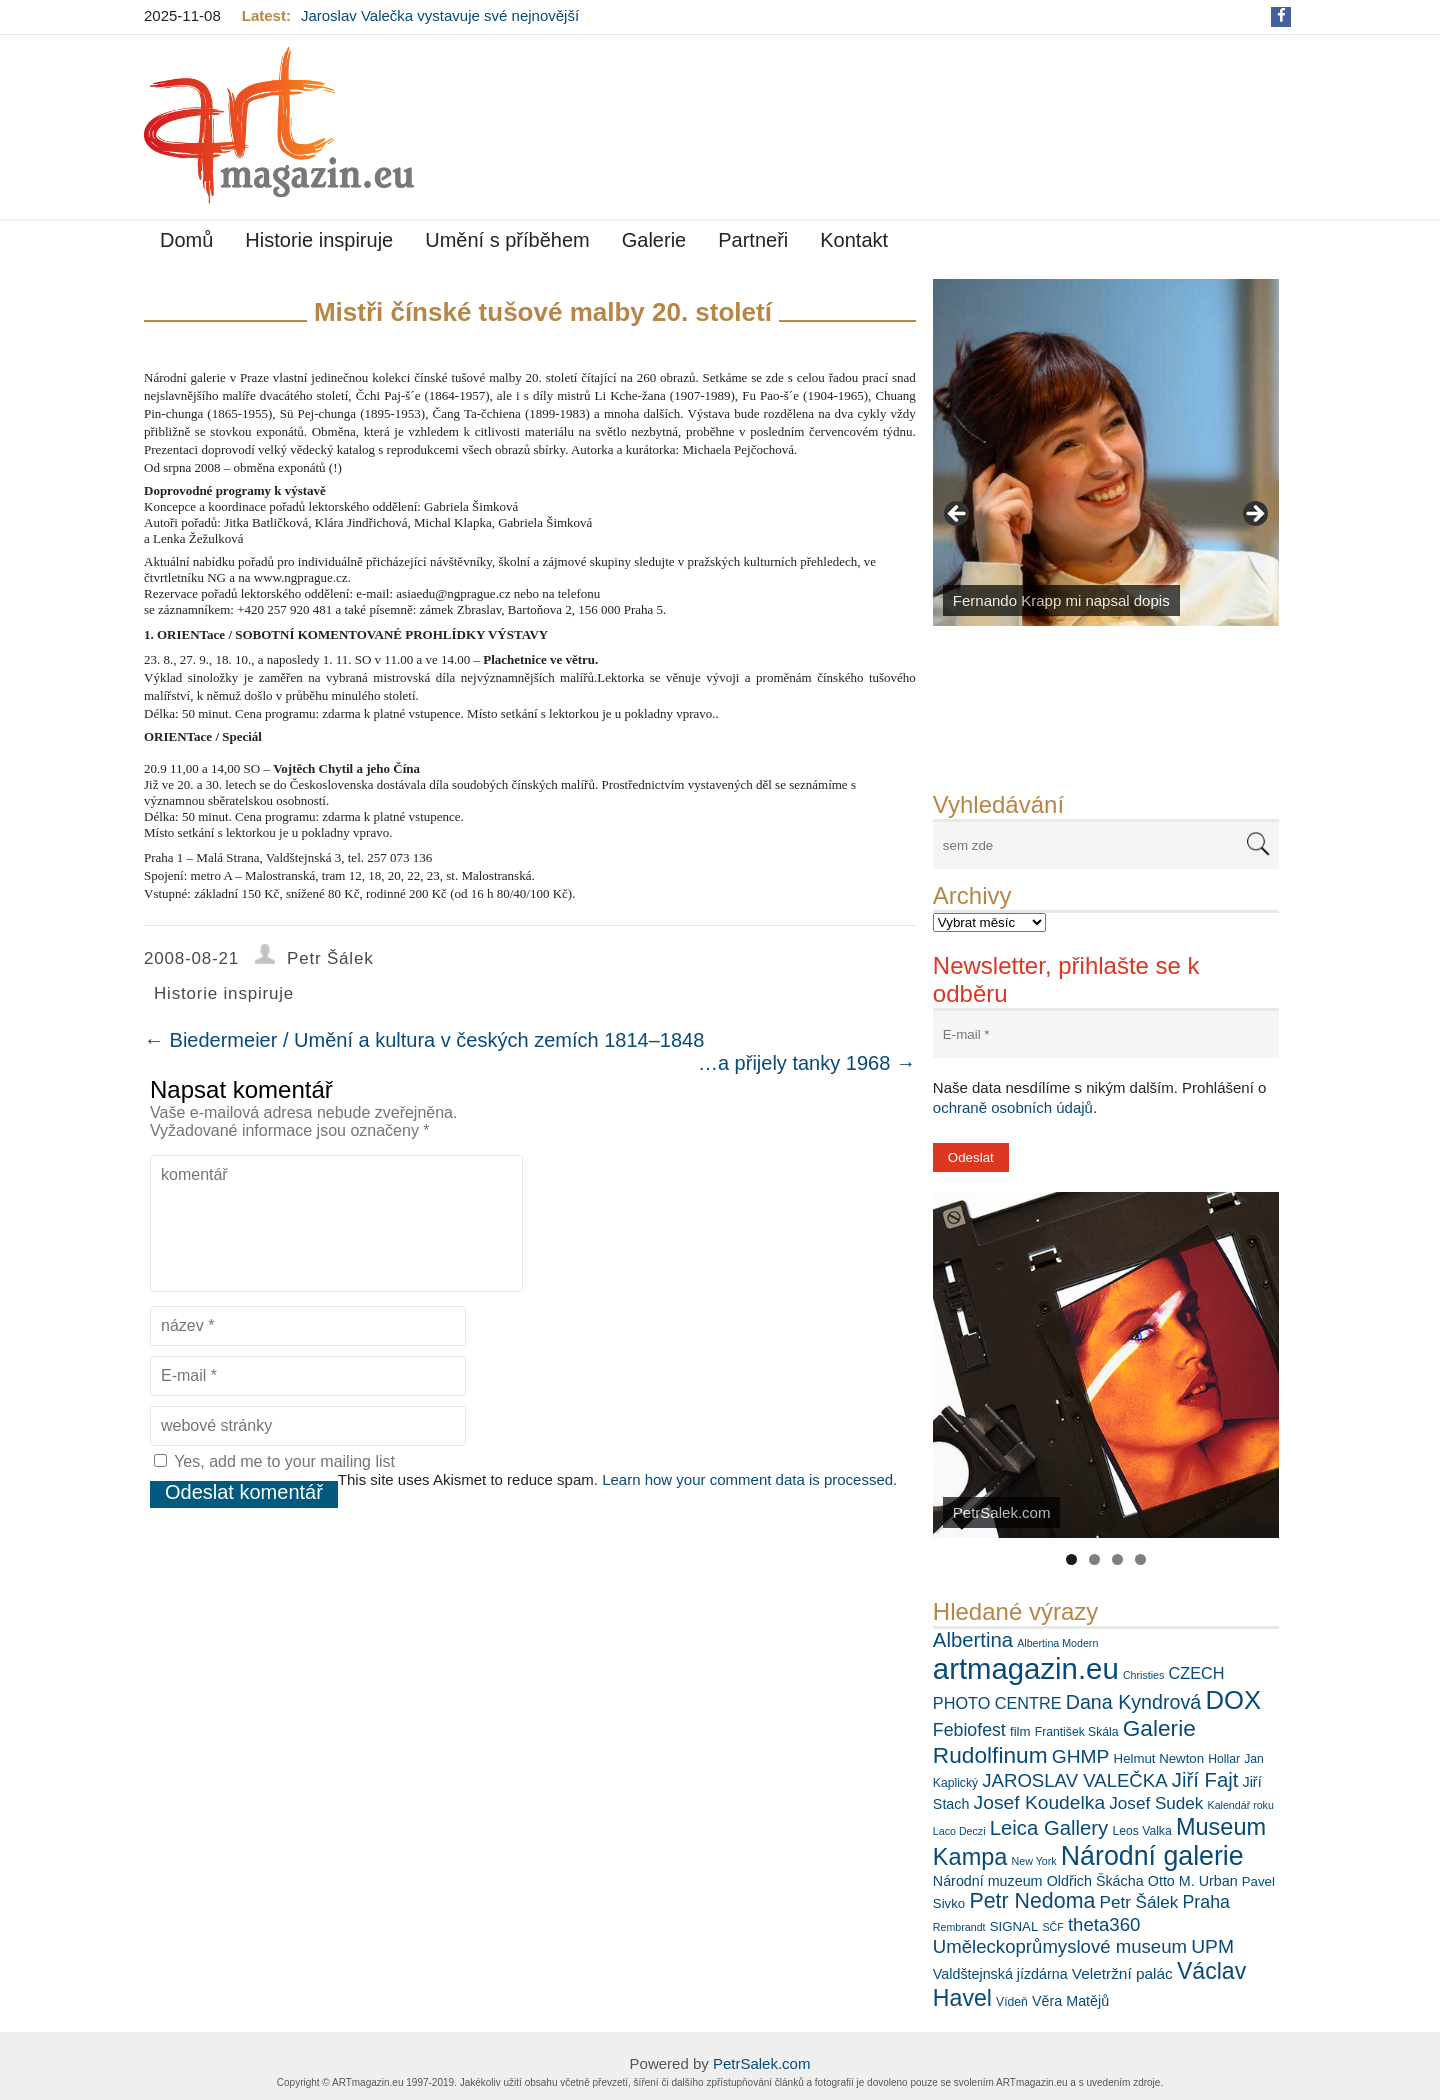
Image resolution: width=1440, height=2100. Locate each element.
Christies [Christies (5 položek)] (1143, 1675)
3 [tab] (1117, 1559)
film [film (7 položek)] (1020, 1731)
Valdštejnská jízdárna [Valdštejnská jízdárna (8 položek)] (1000, 1974)
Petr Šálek (330, 958)
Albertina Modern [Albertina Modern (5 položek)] (1057, 1643)
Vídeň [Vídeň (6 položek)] (1012, 2002)
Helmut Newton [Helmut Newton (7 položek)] (1159, 1758)
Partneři (753, 240)
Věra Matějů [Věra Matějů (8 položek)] (1070, 2001)
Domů (186, 240)
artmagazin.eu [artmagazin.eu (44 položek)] (1026, 1668)
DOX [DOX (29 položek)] (1233, 1700)
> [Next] (1254, 515)
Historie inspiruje (319, 240)
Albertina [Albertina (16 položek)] (973, 1640)
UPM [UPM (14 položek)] (1212, 1946)
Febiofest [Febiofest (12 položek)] (969, 1730)
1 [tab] (1071, 1559)
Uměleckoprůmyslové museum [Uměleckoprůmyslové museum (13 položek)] (1060, 1946)
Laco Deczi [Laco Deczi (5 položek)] (959, 1831)
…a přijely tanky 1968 (807, 1063)
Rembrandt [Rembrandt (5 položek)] (959, 1927)
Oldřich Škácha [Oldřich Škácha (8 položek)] (1095, 1881)
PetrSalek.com (762, 2063)
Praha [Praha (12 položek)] (1206, 1902)
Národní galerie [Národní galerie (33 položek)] (1152, 1856)
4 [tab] (1140, 1559)
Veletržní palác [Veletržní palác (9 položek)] (1122, 1973)
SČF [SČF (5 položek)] (1052, 1927)
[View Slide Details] (1106, 452)
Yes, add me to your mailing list (274, 1461)
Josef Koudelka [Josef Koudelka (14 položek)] (1040, 1802)
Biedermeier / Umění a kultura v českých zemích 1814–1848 (424, 1040)
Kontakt (854, 240)
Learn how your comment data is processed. (749, 1479)
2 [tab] (1094, 1559)
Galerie (654, 240)
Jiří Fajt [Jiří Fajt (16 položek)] (1205, 1780)
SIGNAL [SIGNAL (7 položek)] (1014, 1926)
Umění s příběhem (507, 240)
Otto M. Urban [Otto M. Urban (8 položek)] (1193, 1881)
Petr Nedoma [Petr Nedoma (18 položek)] (1032, 1901)
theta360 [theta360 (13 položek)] (1104, 1924)
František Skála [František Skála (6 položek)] (1077, 1732)
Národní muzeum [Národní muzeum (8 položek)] (988, 1881)
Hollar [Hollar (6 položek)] (1224, 1759)
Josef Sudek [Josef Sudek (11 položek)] (1156, 1803)
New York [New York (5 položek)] (1034, 1861)
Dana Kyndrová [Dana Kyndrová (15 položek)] (1134, 1702)
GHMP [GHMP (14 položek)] (1081, 1756)
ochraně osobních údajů (1013, 1107)
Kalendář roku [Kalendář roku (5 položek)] (1241, 1805)
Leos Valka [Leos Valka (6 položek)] (1141, 1831)
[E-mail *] (1106, 1034)
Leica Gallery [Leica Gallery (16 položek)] (1049, 1828)
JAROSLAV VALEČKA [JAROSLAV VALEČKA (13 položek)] (1074, 1780)
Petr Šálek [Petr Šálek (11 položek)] (1139, 1902)
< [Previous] (958, 515)
